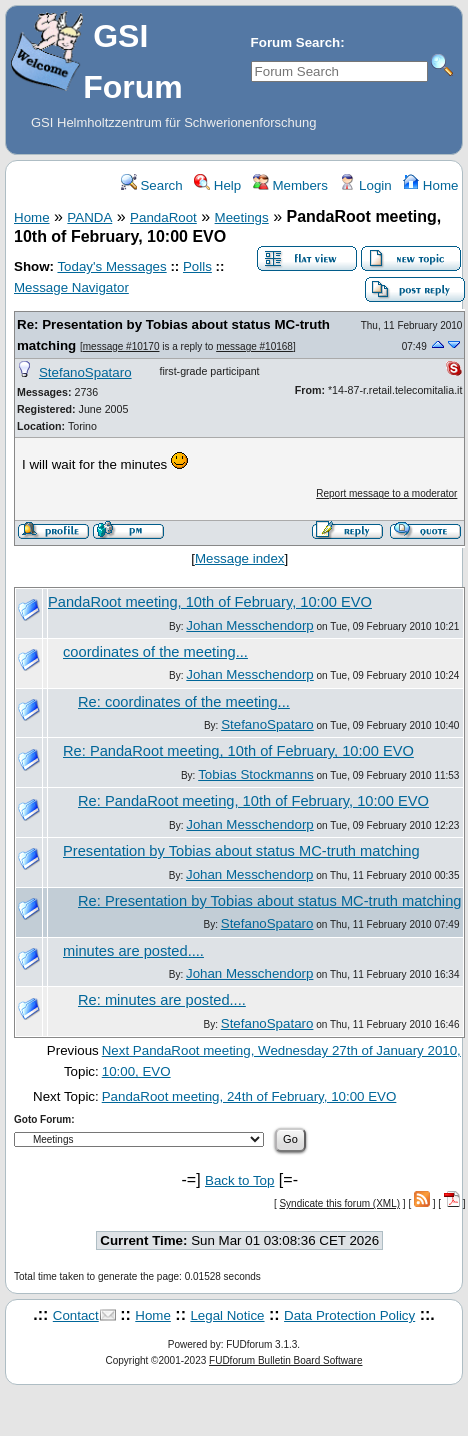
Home (430, 185)
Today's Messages (111, 266)
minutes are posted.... (133, 951)
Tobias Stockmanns (256, 774)
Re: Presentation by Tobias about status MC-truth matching (269, 901)
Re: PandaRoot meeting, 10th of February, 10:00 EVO (238, 751)
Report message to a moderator (386, 493)
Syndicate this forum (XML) (339, 1203)
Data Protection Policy (349, 1315)
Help (217, 185)
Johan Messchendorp (249, 625)
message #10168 (254, 346)
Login (365, 185)
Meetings (242, 217)
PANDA (89, 217)
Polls (197, 266)
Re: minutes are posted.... (162, 1000)
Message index (240, 558)
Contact (76, 1315)
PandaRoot (163, 217)
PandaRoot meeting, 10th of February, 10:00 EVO (210, 602)
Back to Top (239, 1180)
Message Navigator (71, 287)
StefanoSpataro (85, 372)
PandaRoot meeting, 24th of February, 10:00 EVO (249, 1096)
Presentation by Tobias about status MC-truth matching (241, 851)
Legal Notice (227, 1315)
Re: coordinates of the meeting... (184, 702)
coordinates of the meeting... (155, 652)
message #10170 (121, 346)
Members (290, 185)
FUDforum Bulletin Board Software (285, 1360)
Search (152, 185)
